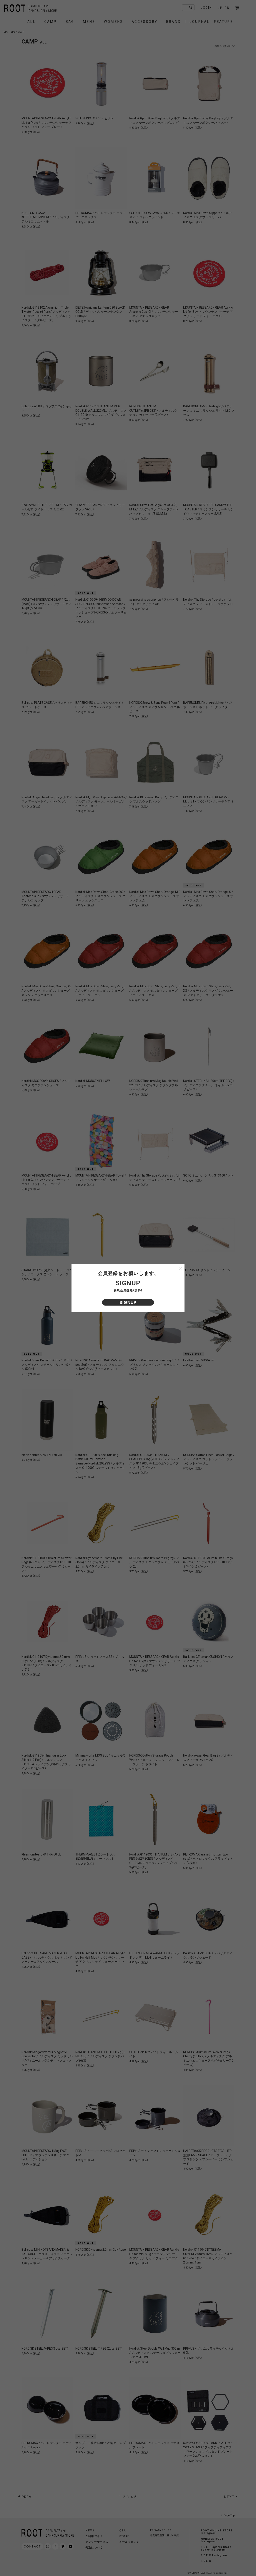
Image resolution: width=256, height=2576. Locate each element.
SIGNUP (128, 1302)
